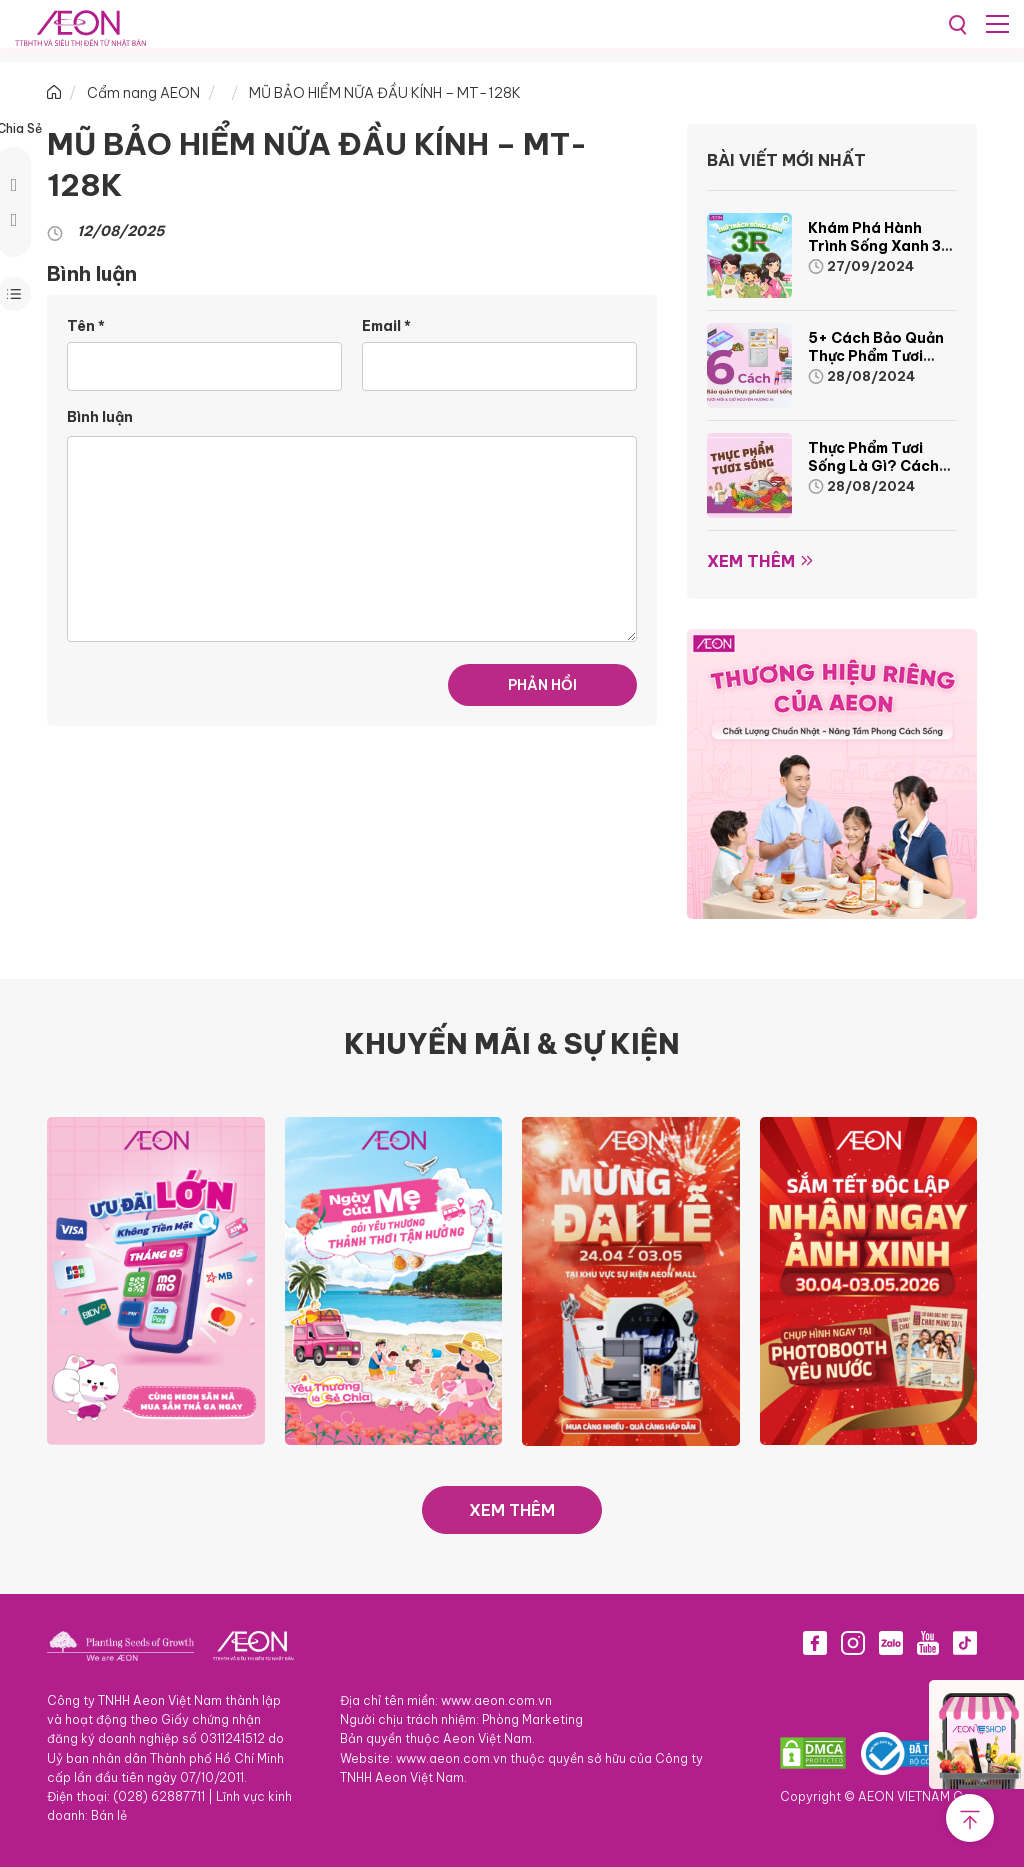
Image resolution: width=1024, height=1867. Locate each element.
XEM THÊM (512, 1510)
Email (386, 326)
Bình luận (100, 417)
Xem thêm (751, 561)
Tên (86, 326)
